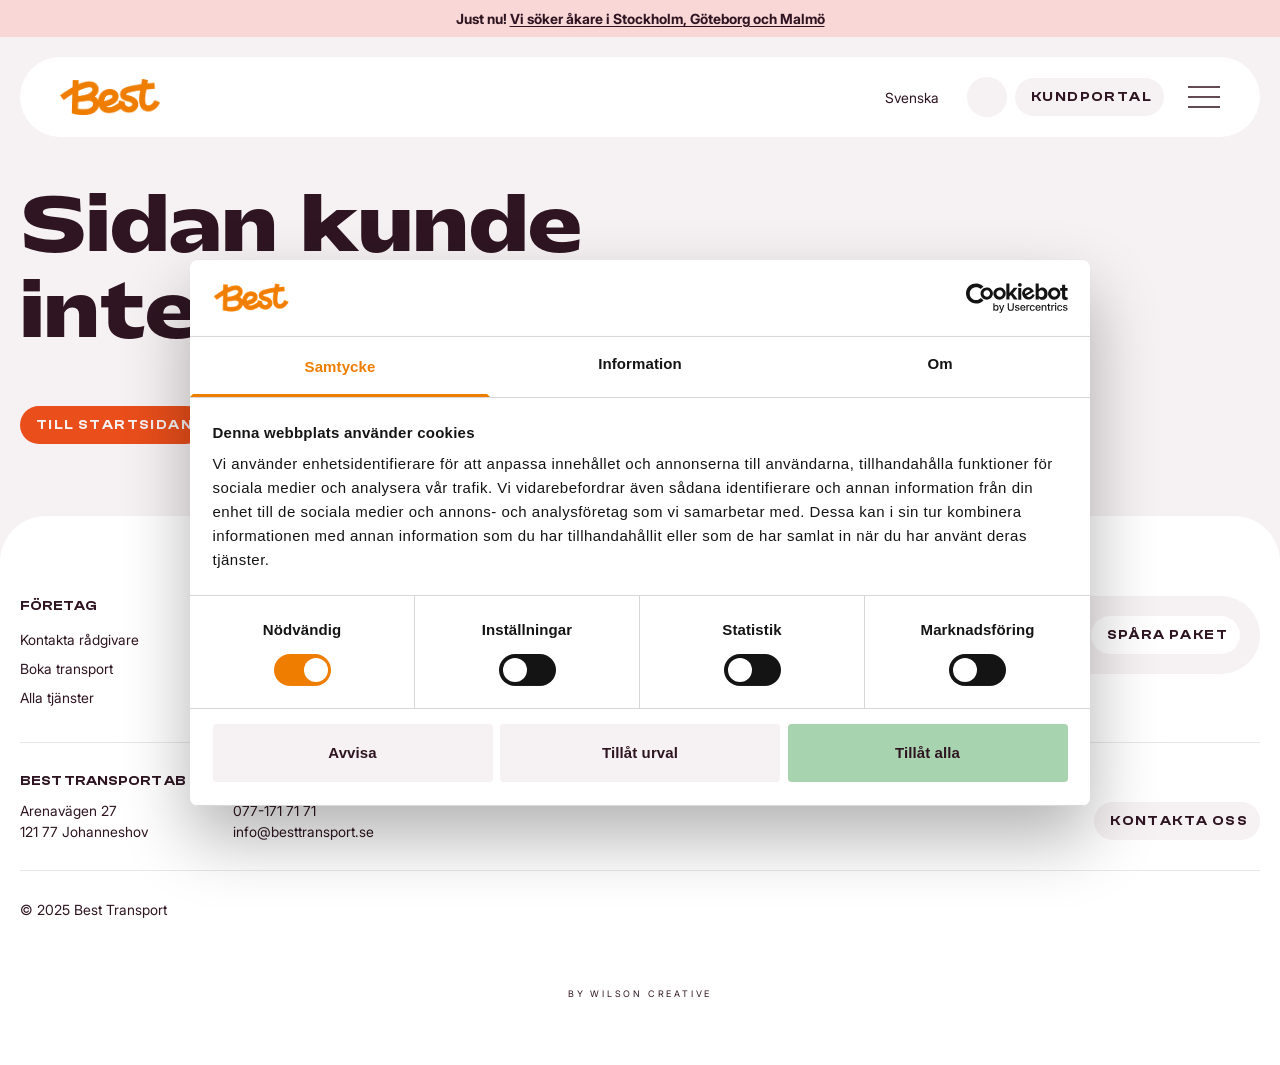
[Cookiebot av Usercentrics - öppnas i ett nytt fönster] (980, 298)
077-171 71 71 (274, 810)
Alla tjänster (57, 697)
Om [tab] (939, 363)
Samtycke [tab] (340, 366)
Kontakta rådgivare (79, 639)
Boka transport (66, 668)
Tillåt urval (640, 752)
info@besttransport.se (303, 831)
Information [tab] (640, 363)
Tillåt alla (927, 752)
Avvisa (352, 752)
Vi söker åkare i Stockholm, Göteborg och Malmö (667, 18)
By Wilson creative (640, 993)
